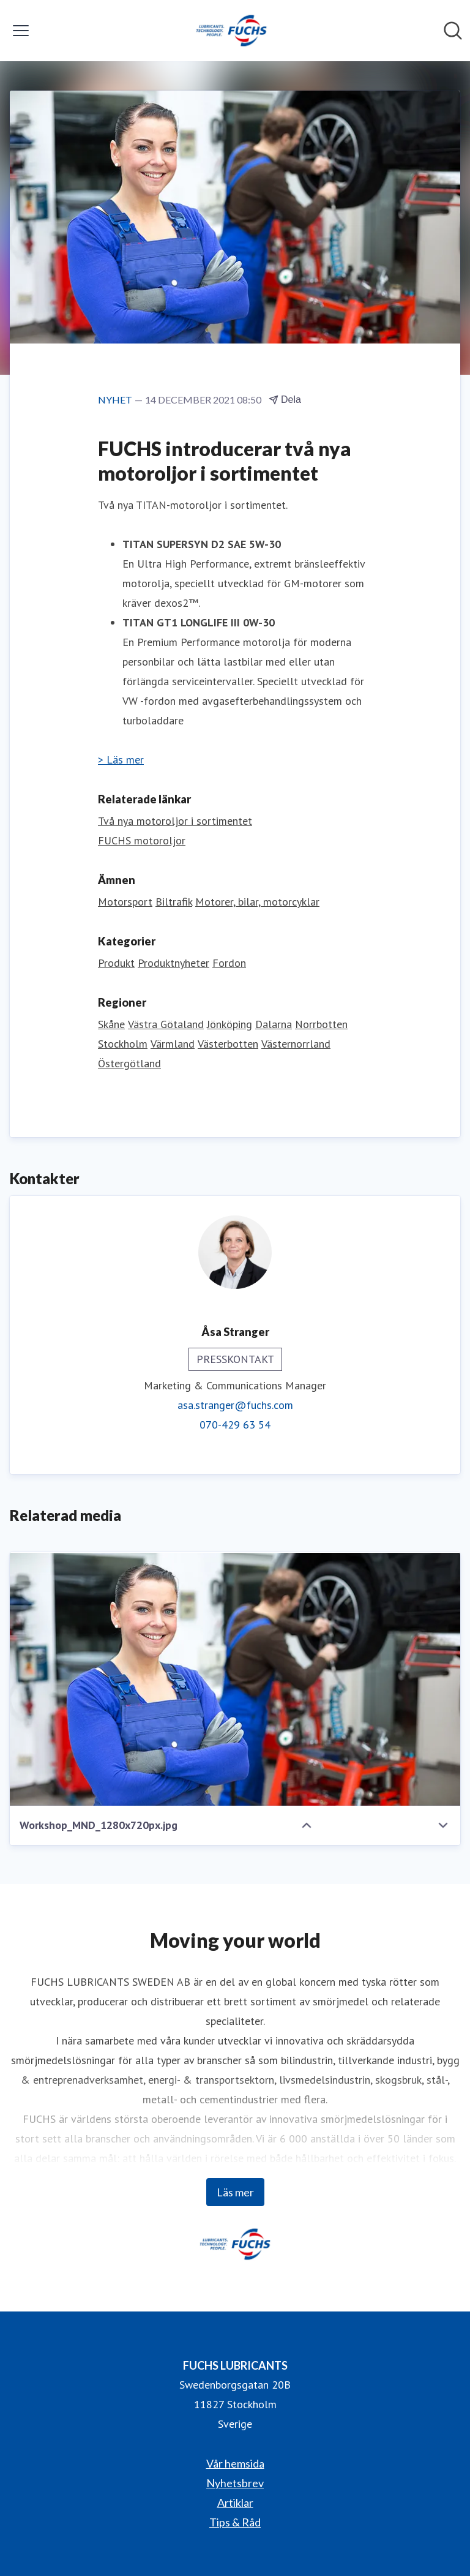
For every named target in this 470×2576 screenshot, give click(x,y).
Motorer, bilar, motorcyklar (257, 902)
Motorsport (125, 902)
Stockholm (122, 1044)
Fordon (229, 963)
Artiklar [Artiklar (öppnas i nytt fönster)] (235, 2502)
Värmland (173, 1044)
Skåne (111, 1024)
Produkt (116, 963)
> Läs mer (121, 760)
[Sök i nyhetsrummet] (453, 30)
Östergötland (129, 1063)
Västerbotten (228, 1044)
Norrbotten (321, 1024)
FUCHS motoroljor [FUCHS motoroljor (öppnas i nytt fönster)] (141, 840)
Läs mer (235, 2192)
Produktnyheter (173, 963)
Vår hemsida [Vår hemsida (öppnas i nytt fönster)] (235, 2463)
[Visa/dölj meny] (20, 30)
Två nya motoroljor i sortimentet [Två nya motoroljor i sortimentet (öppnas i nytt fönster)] (175, 821)
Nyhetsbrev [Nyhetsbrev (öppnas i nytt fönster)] (235, 2483)
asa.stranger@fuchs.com (235, 1405)
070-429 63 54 (235, 1425)
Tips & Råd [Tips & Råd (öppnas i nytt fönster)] (235, 2522)
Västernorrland (295, 1044)
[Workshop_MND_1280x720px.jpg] (235, 1679)
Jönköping (229, 1024)
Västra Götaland (166, 1024)
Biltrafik (173, 902)
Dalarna (273, 1024)
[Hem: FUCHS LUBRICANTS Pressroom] (231, 30)
